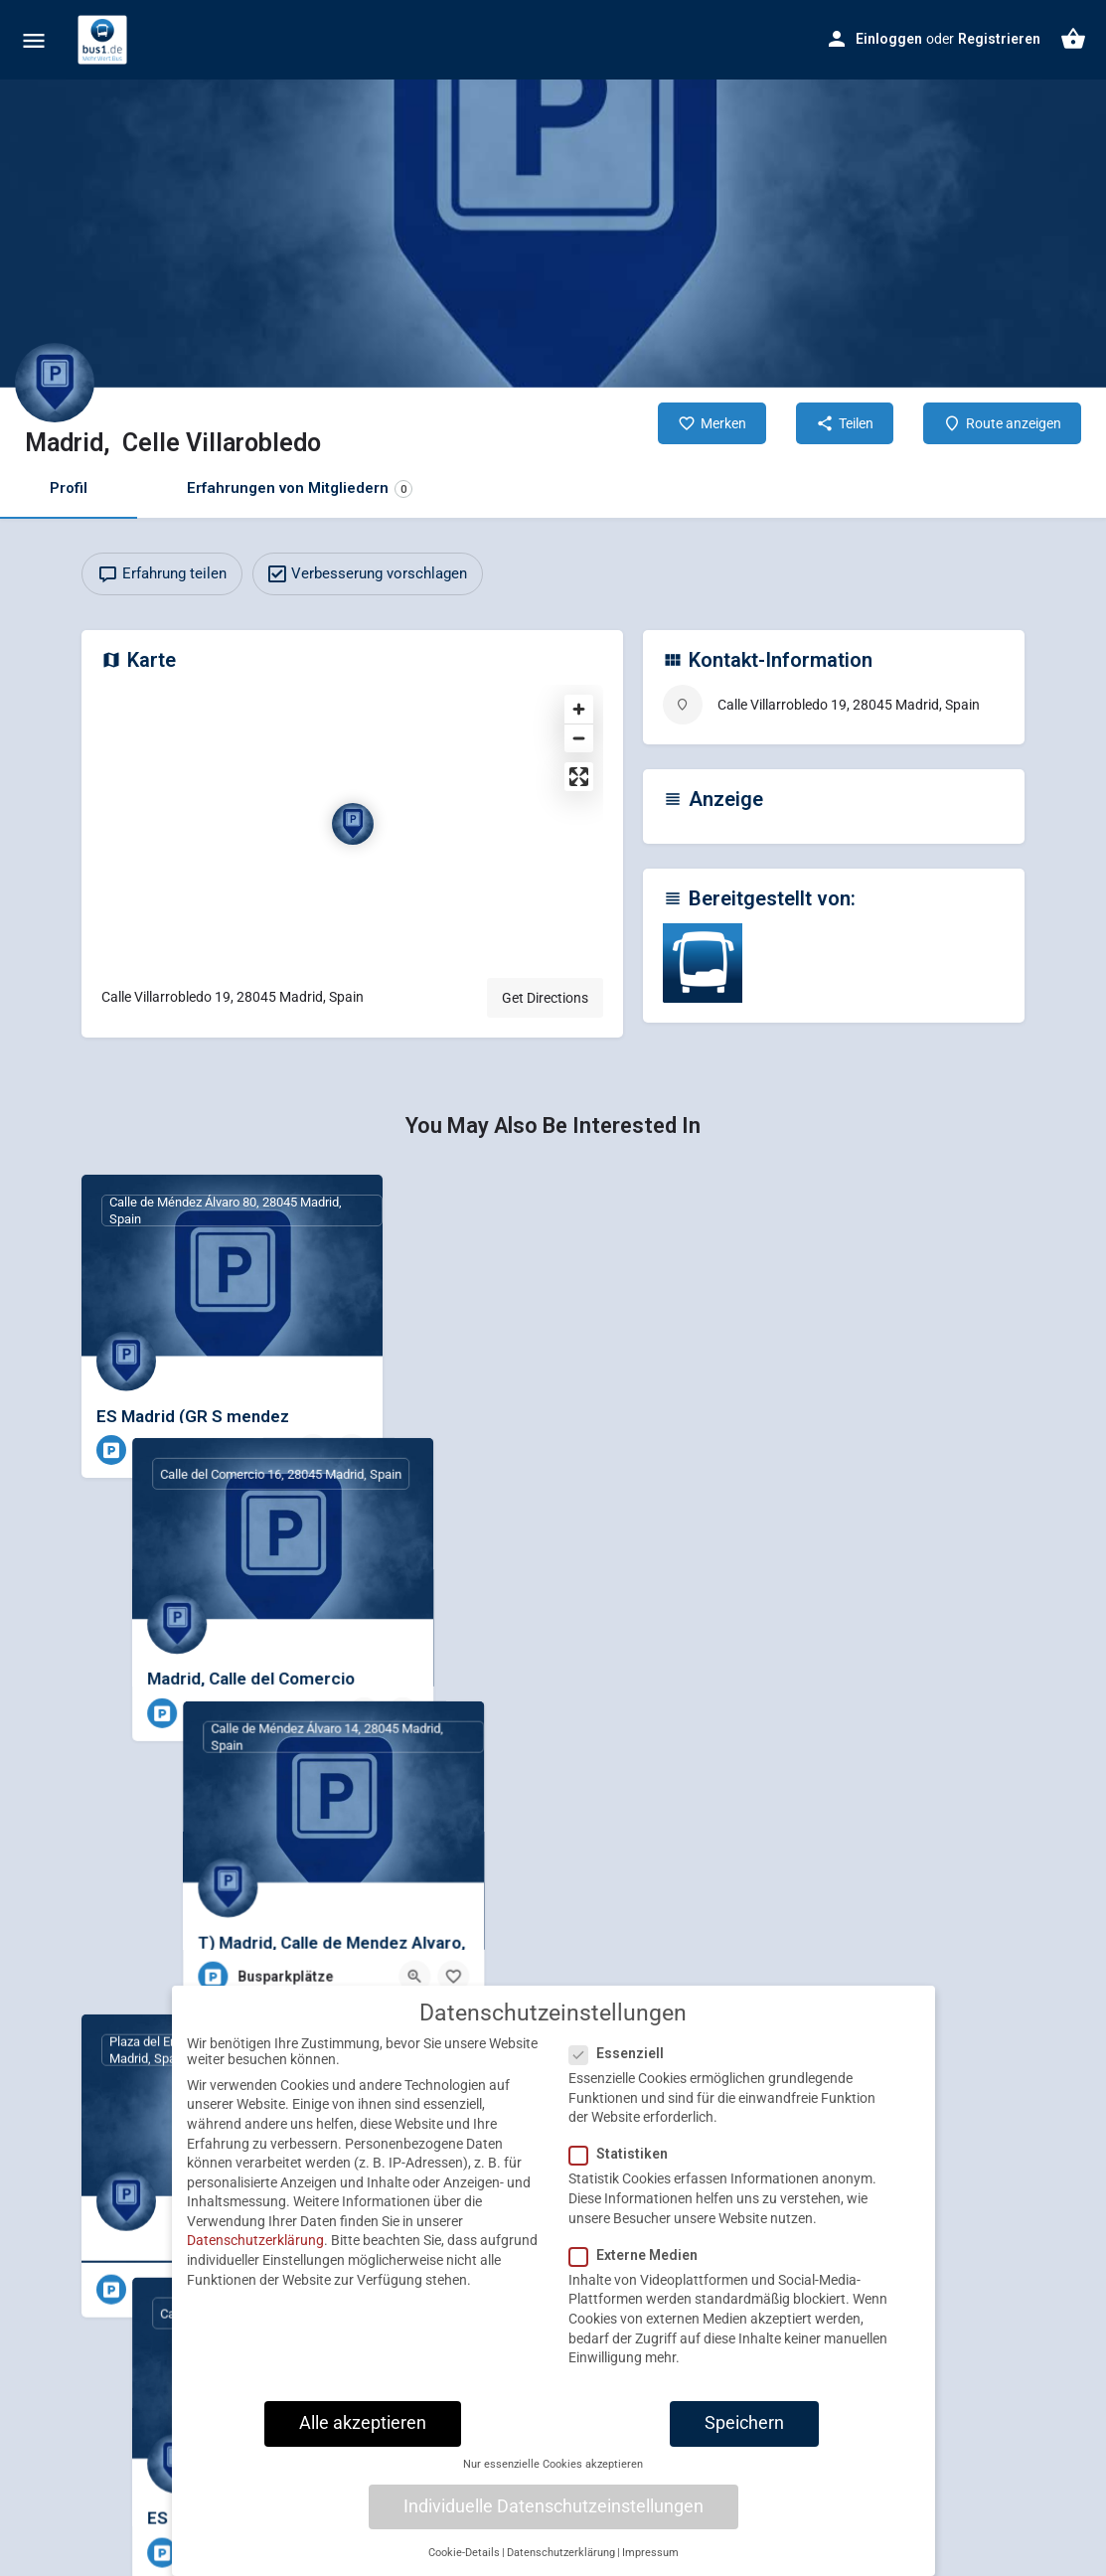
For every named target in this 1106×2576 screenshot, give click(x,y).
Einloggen (889, 39)
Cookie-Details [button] (464, 2560)
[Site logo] (105, 40)
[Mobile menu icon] (34, 40)
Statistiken (624, 2162)
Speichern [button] (744, 2431)
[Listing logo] (54, 382)
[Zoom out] (578, 738)
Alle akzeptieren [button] (362, 2431)
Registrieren (999, 39)
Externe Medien (639, 2263)
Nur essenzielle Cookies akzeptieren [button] (553, 2472)
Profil (68, 488)
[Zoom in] (578, 709)
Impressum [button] (650, 2560)
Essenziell (622, 2061)
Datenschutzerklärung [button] (561, 2560)
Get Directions (545, 998)
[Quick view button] (313, 1450)
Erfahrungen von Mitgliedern (299, 488)
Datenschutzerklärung (255, 2248)
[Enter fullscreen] (578, 776)
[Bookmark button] (352, 1450)
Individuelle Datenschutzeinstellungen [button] (553, 2513)
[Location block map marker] (353, 824)
